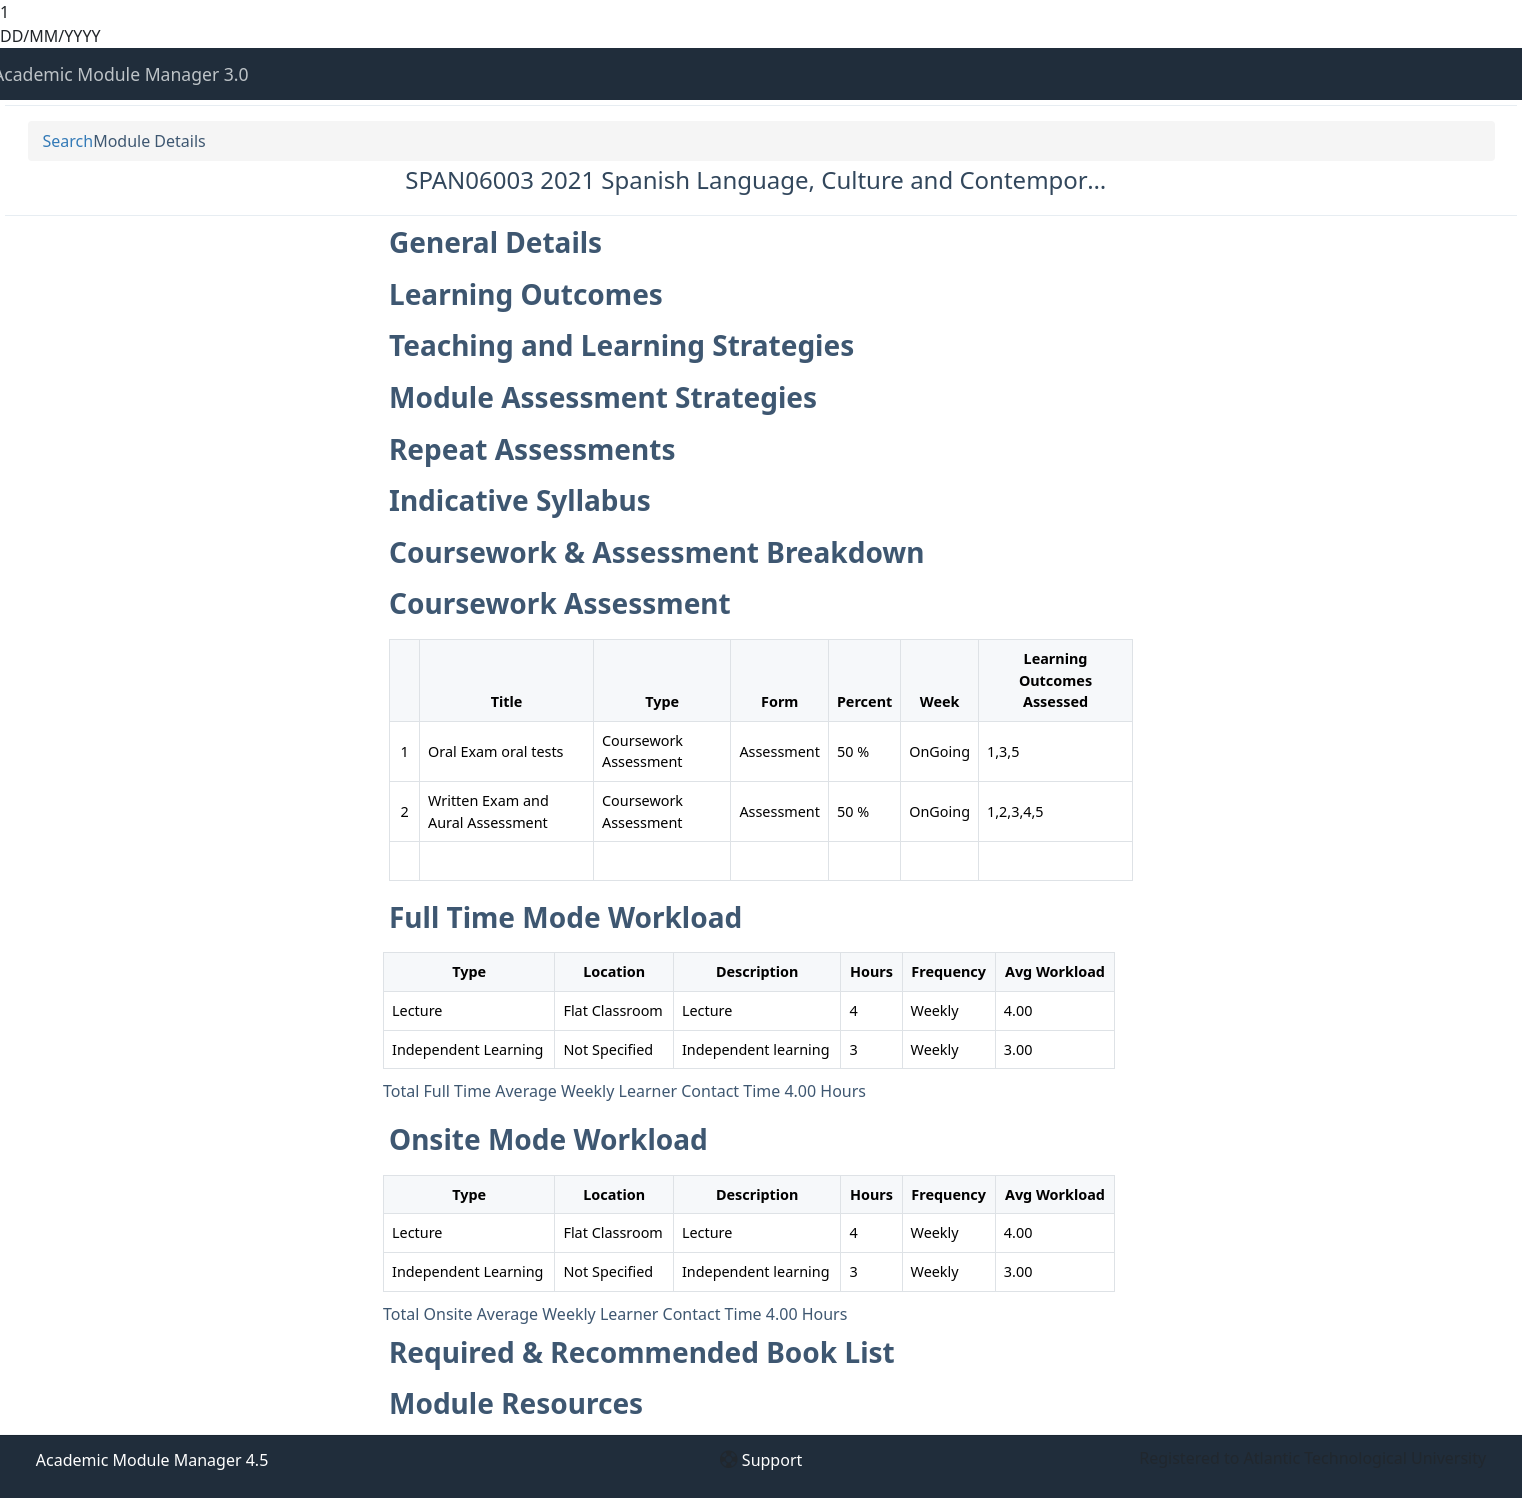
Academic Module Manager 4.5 (152, 1460)
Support (772, 1460)
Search (68, 141)
